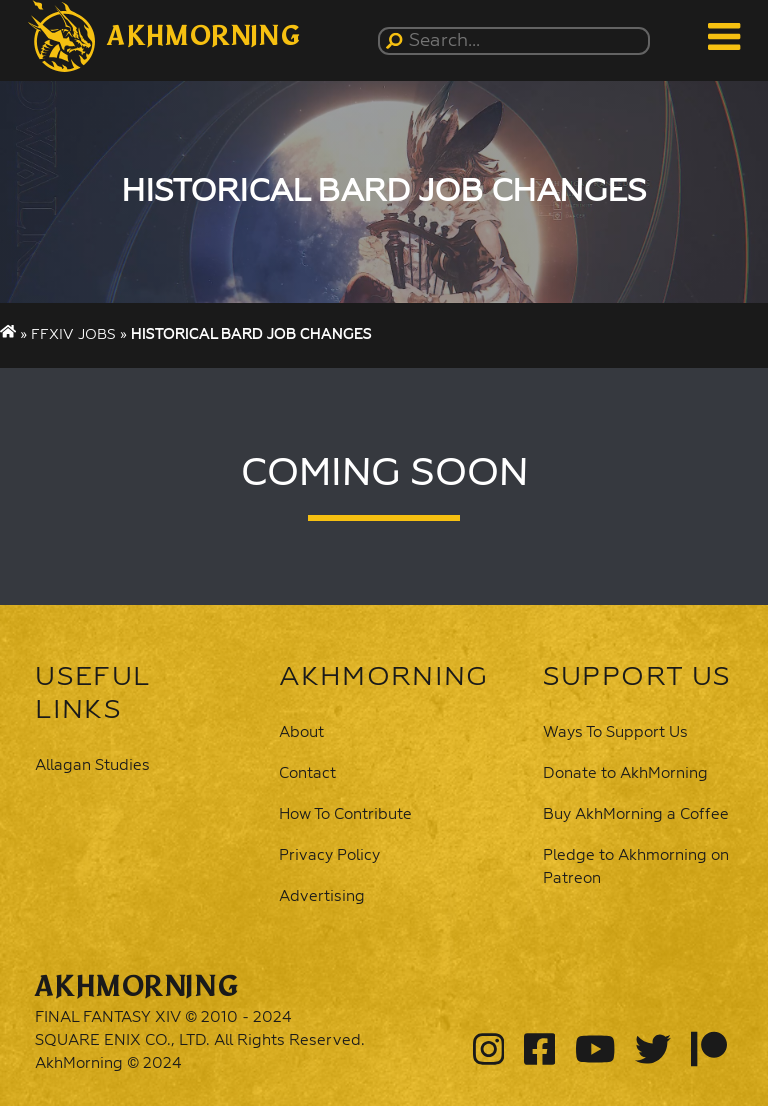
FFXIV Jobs (73, 335)
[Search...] (517, 41)
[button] (164, 36)
